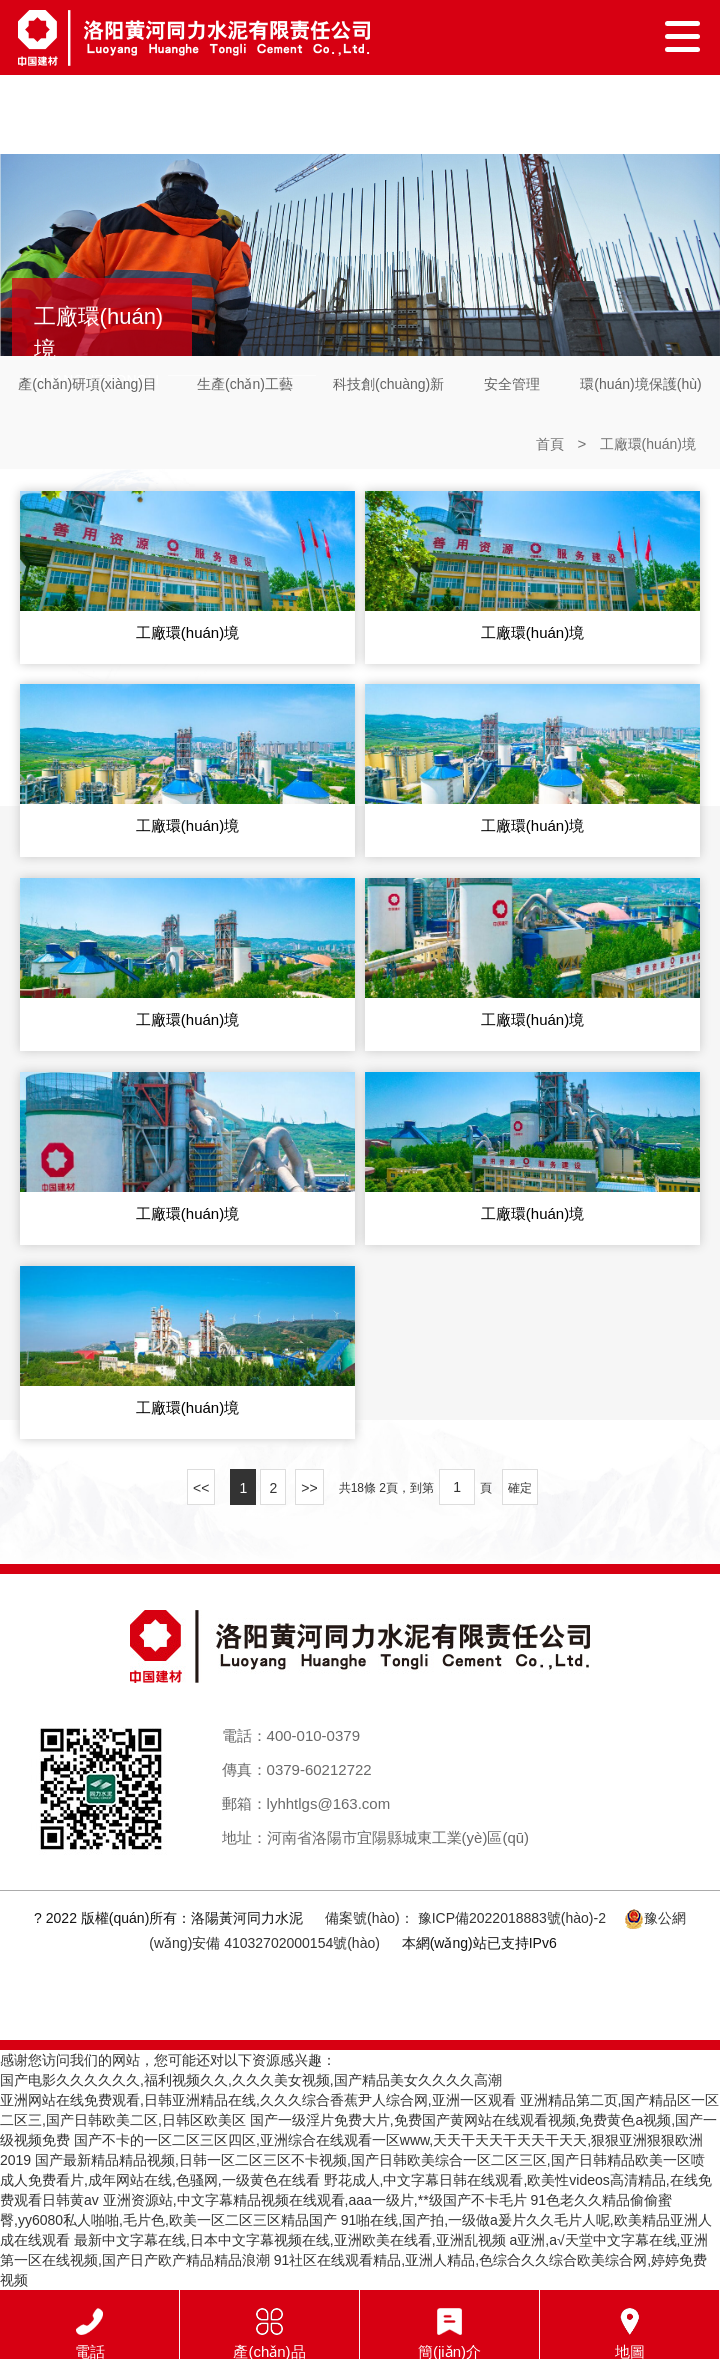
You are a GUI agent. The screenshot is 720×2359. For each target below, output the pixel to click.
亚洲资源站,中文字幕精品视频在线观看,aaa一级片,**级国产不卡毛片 (315, 2200)
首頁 (550, 444)
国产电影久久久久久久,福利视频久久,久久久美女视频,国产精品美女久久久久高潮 (251, 2080)
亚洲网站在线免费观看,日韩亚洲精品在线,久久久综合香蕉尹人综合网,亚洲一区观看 (258, 2100)
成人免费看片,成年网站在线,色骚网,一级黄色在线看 (160, 2180)
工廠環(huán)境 (648, 444)
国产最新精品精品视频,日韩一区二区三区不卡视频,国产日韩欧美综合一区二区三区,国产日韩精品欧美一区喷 (370, 2160)
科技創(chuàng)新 (388, 384)
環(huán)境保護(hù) (640, 384)
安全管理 (512, 384)
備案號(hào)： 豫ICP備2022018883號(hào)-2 (465, 1918)
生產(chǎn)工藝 (245, 384)
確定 (520, 1488)
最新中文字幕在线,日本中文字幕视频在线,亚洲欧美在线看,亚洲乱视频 (290, 2240)
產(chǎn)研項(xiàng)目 (87, 384)
